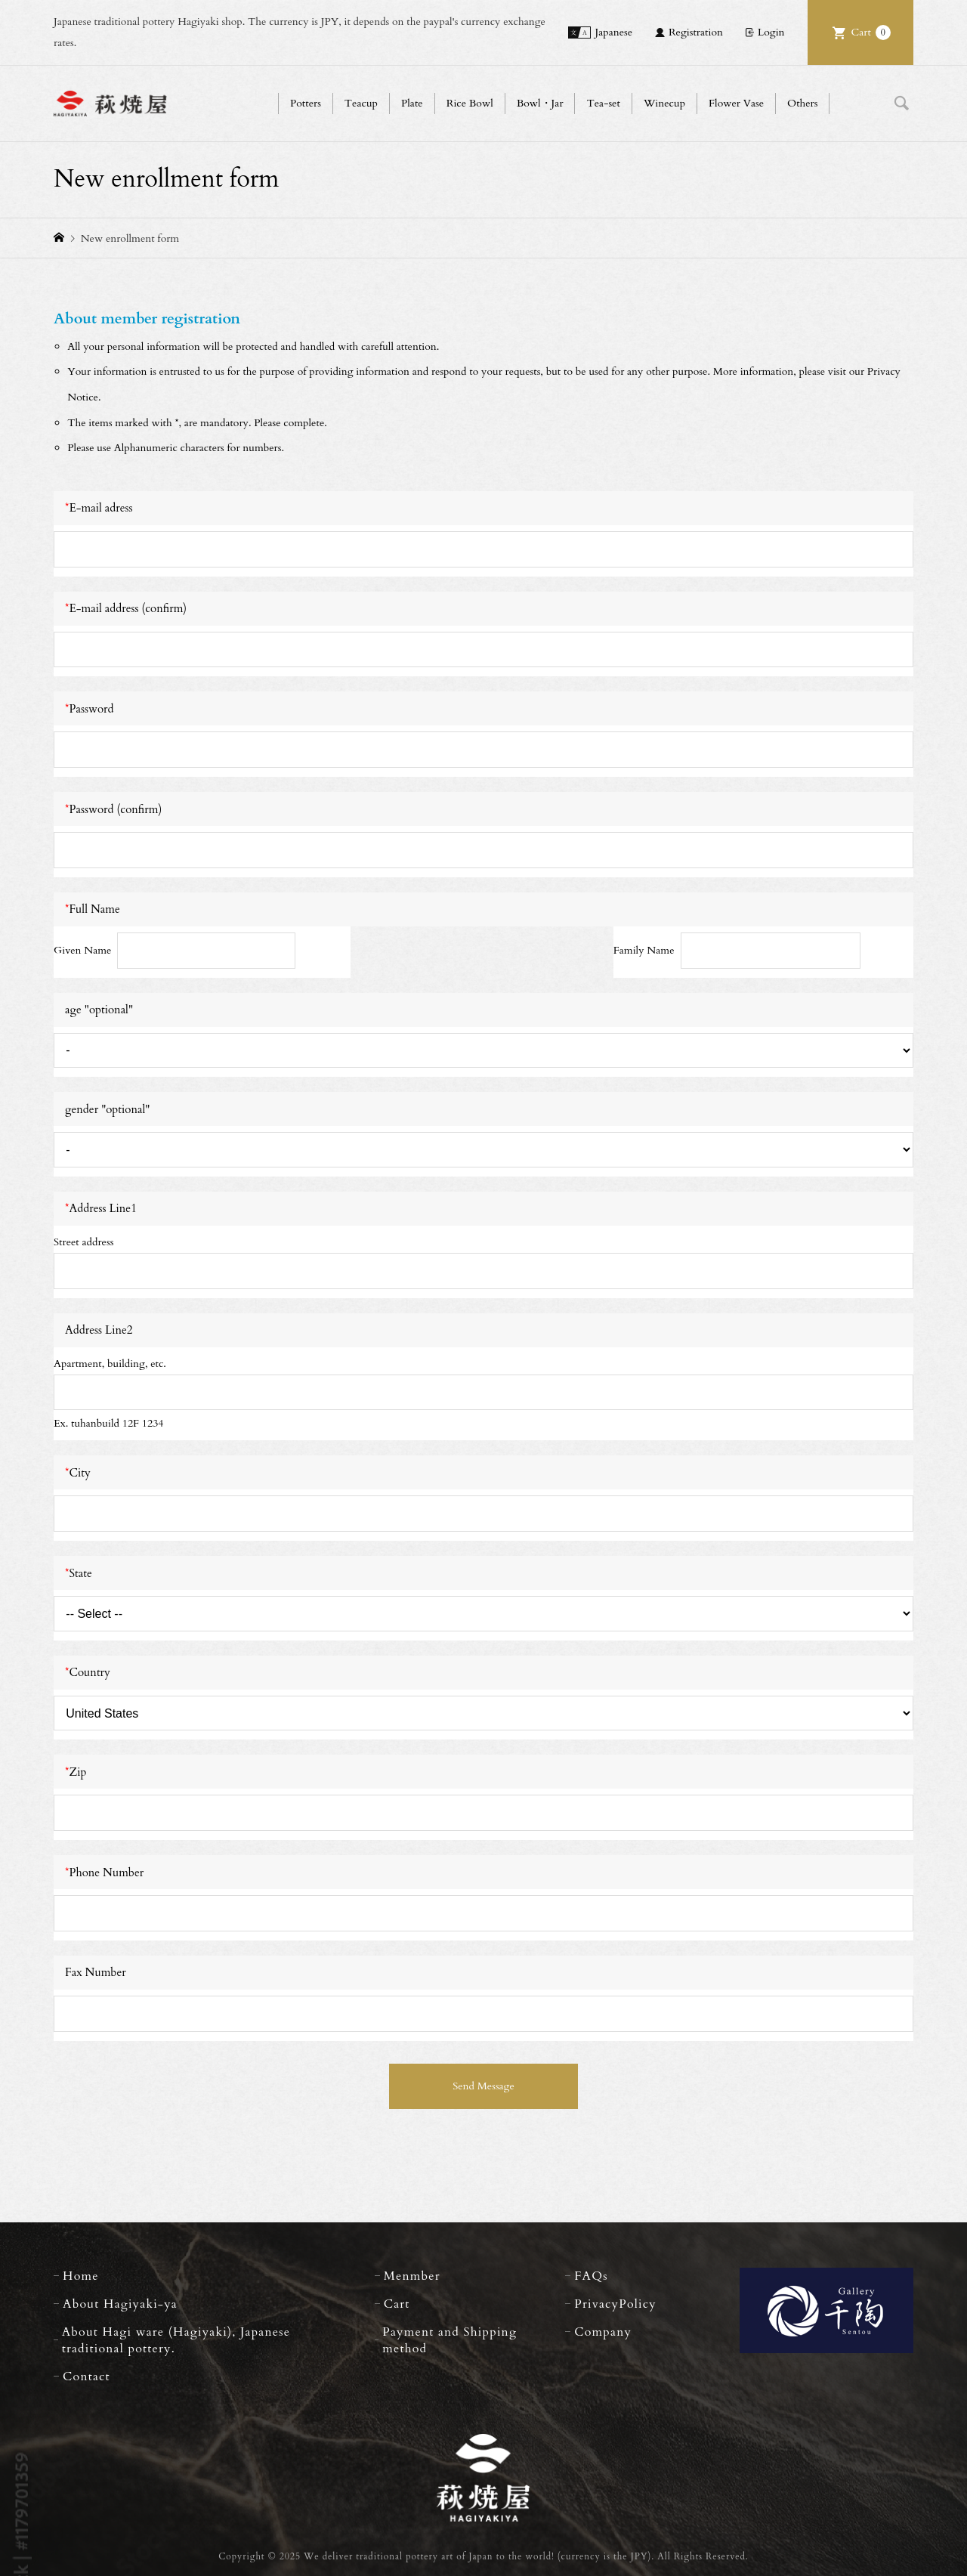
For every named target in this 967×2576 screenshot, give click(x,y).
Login (771, 32)
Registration (696, 32)
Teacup (361, 103)
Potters (305, 103)
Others (802, 103)
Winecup (664, 103)
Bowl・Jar (540, 103)
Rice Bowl (469, 103)
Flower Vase (736, 103)
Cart (871, 32)
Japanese (613, 32)
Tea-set (602, 103)
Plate (412, 103)
